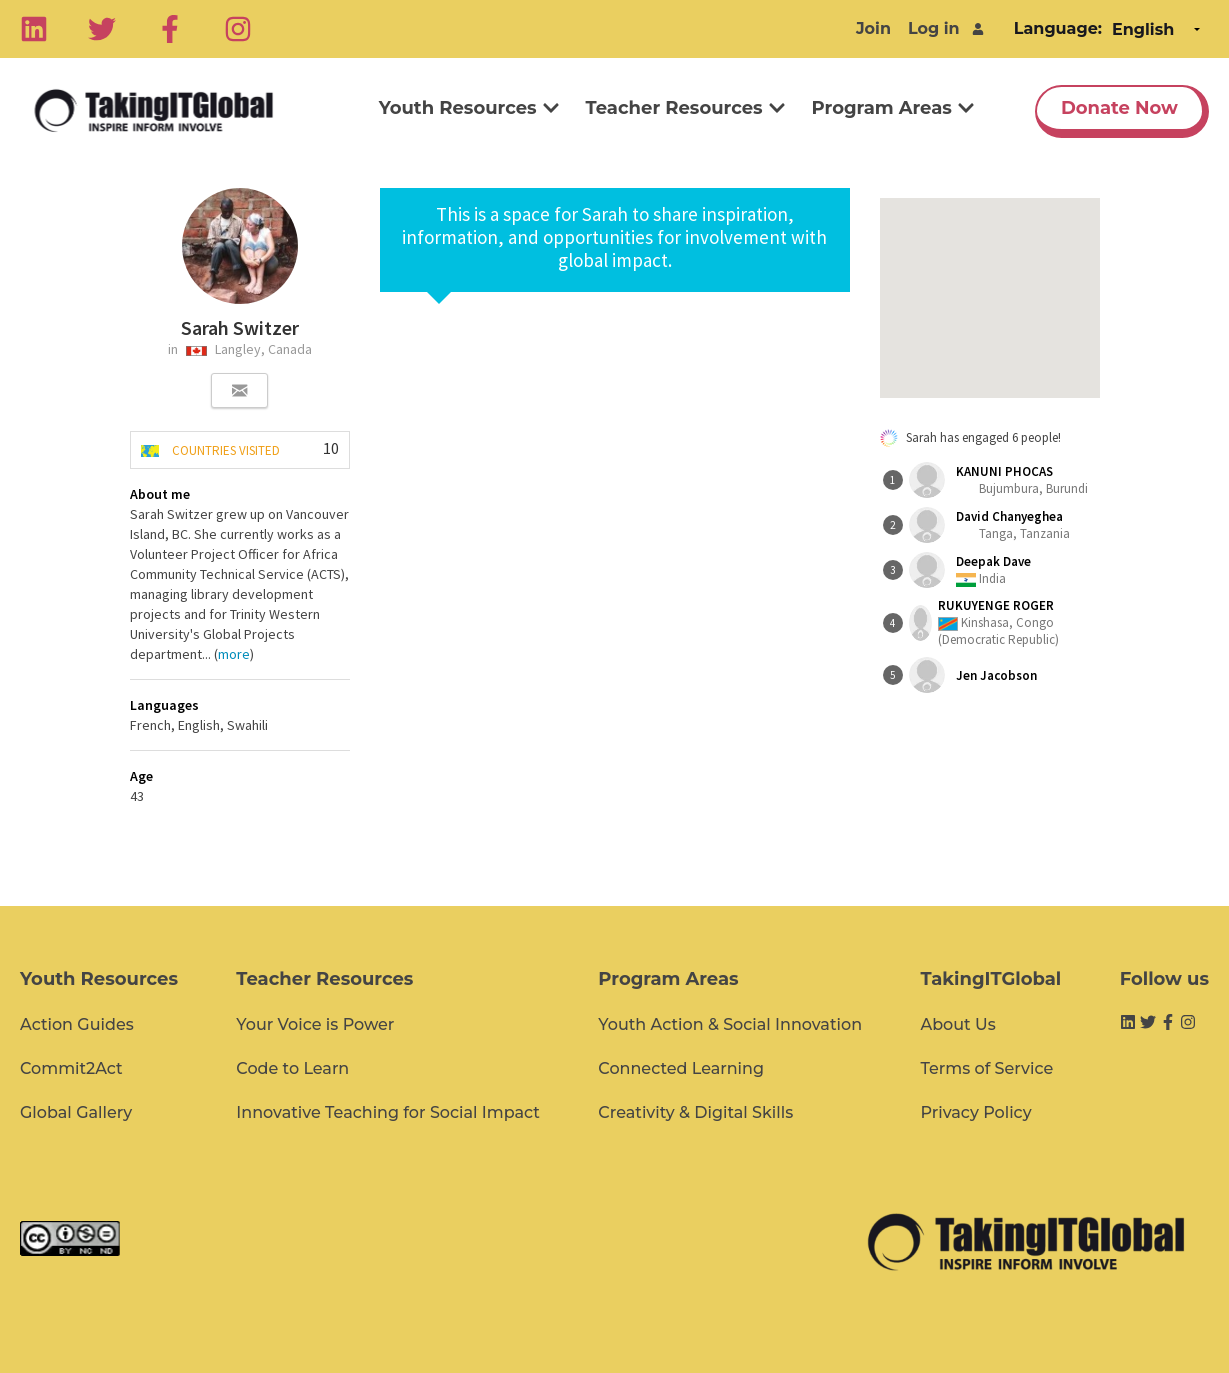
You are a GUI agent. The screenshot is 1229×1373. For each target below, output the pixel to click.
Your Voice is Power (315, 1024)
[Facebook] (170, 29)
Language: (1058, 28)
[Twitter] (102, 29)
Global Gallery (76, 1112)
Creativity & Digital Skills (695, 1112)
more (234, 654)
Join (873, 28)
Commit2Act (71, 1068)
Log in (934, 28)
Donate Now (1119, 108)
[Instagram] (238, 29)
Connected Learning (681, 1068)
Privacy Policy (975, 1112)
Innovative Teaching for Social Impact (388, 1112)
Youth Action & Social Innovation (730, 1024)
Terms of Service (986, 1068)
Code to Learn (292, 1068)
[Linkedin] (34, 29)
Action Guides (77, 1024)
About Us (957, 1024)
